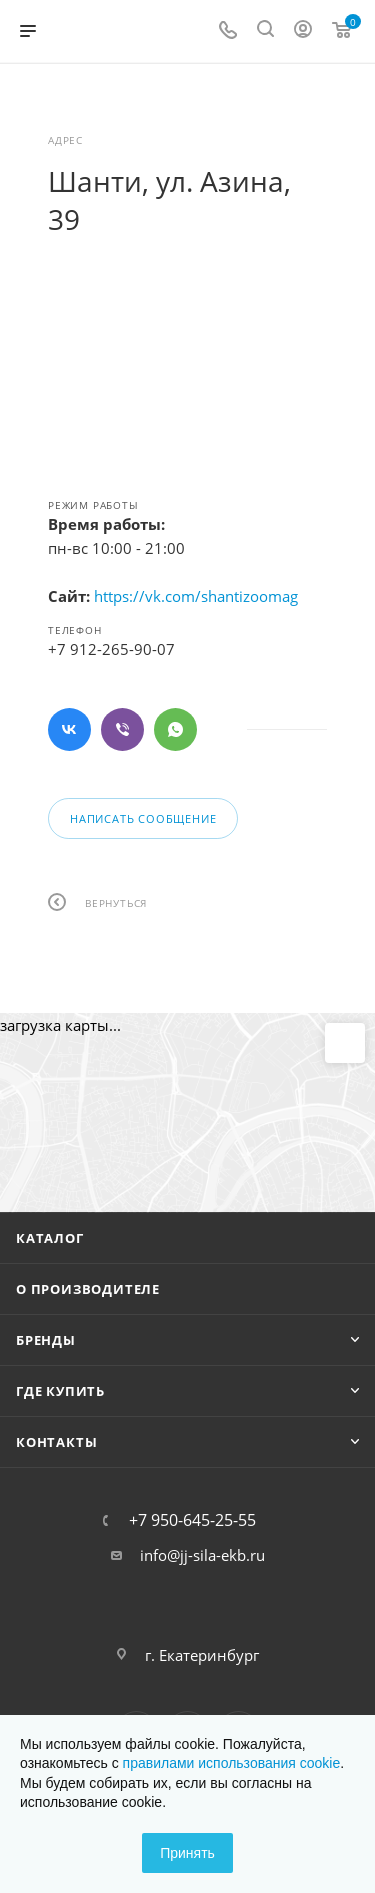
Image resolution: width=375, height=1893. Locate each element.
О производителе (88, 1289)
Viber (122, 729)
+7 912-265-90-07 (111, 649)
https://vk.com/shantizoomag (196, 596)
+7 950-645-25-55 (192, 1520)
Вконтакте (69, 729)
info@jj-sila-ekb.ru (202, 1555)
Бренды (46, 1340)
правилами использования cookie (232, 1763)
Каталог (50, 1238)
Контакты (56, 1442)
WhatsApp (175, 729)
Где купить (60, 1391)
